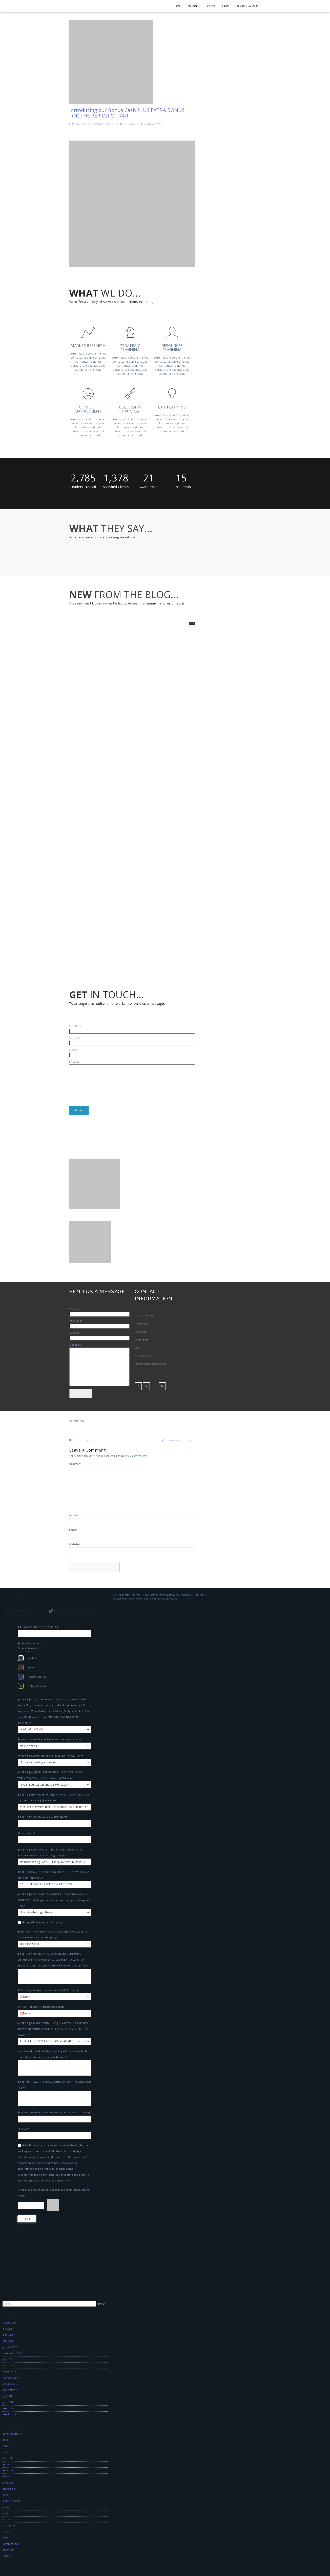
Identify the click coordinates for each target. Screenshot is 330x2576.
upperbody (9, 2549)
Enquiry (225, 5)
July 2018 (8, 2396)
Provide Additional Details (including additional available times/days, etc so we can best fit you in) (52, 2054)
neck (5, 2494)
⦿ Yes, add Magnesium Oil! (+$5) (40, 1922)
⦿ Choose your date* (30, 1643)
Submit (78, 1110)
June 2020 (8, 2334)
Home (177, 5)
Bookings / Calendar (246, 5)
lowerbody (8, 2482)
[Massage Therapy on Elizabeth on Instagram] (162, 1386)
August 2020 (10, 2322)
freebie (6, 2476)
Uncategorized (107, 123)
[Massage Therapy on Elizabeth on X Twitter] (146, 1386)
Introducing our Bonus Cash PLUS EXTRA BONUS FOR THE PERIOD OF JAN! (126, 113)
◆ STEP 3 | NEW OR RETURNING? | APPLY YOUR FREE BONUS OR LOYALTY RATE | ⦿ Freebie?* (53, 1797)
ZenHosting (170, 1598)
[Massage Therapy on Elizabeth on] (154, 1386)
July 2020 (8, 2328)
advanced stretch (12, 2433)
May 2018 (8, 2408)
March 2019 (9, 2371)
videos (6, 2556)
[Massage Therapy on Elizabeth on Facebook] (138, 1386)
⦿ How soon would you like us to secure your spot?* (49, 1739)
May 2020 (8, 2341)
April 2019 (8, 2365)
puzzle (6, 2519)
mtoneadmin (152, 123)
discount (7, 2458)
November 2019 (12, 2353)
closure (7, 2445)
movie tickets (10, 2488)
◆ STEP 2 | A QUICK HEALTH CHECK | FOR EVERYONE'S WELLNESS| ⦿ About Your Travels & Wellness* (49, 1775)
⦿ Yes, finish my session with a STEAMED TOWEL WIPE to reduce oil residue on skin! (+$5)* (52, 1934)
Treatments (193, 5)
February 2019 (11, 2377)
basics (6, 2439)
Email (73, 1529)
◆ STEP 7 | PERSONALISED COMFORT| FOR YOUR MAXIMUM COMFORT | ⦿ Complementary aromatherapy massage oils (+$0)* (54, 1900)
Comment (75, 1463)
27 (20, 1658)
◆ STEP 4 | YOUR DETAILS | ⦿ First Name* (43, 1816)
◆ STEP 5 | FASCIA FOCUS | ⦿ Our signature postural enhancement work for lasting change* (49, 1852)
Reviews (210, 5)
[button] (193, 623)
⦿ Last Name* (26, 1833)
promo (6, 2513)
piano (6, 2507)
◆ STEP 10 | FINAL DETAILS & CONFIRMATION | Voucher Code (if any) (54, 2084)
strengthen (9, 2525)
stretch (6, 2531)
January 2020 (10, 2347)
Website (74, 1544)
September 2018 (12, 2389)
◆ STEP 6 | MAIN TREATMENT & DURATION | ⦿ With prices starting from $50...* (53, 1874)
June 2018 (8, 2402)
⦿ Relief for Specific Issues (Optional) (40, 2006)
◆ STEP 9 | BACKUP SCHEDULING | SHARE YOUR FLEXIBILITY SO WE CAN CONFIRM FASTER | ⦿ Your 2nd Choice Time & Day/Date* (52, 2029)
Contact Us (81, 1393)
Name (73, 1515)
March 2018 (9, 2414)
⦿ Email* (23, 2129)
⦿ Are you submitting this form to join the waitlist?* (50, 1755)
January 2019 (10, 2383)
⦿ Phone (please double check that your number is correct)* (54, 2112)
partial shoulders (12, 2501)
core (5, 2452)
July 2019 (8, 2359)
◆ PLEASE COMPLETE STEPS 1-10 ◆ (38, 1627)
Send (27, 2219)
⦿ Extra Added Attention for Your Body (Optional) (48, 1990)
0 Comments (81, 1440)
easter (6, 2464)
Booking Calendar (29, 1651)
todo (5, 2537)
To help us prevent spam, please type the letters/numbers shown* (53, 2192)
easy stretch (9, 2470)
